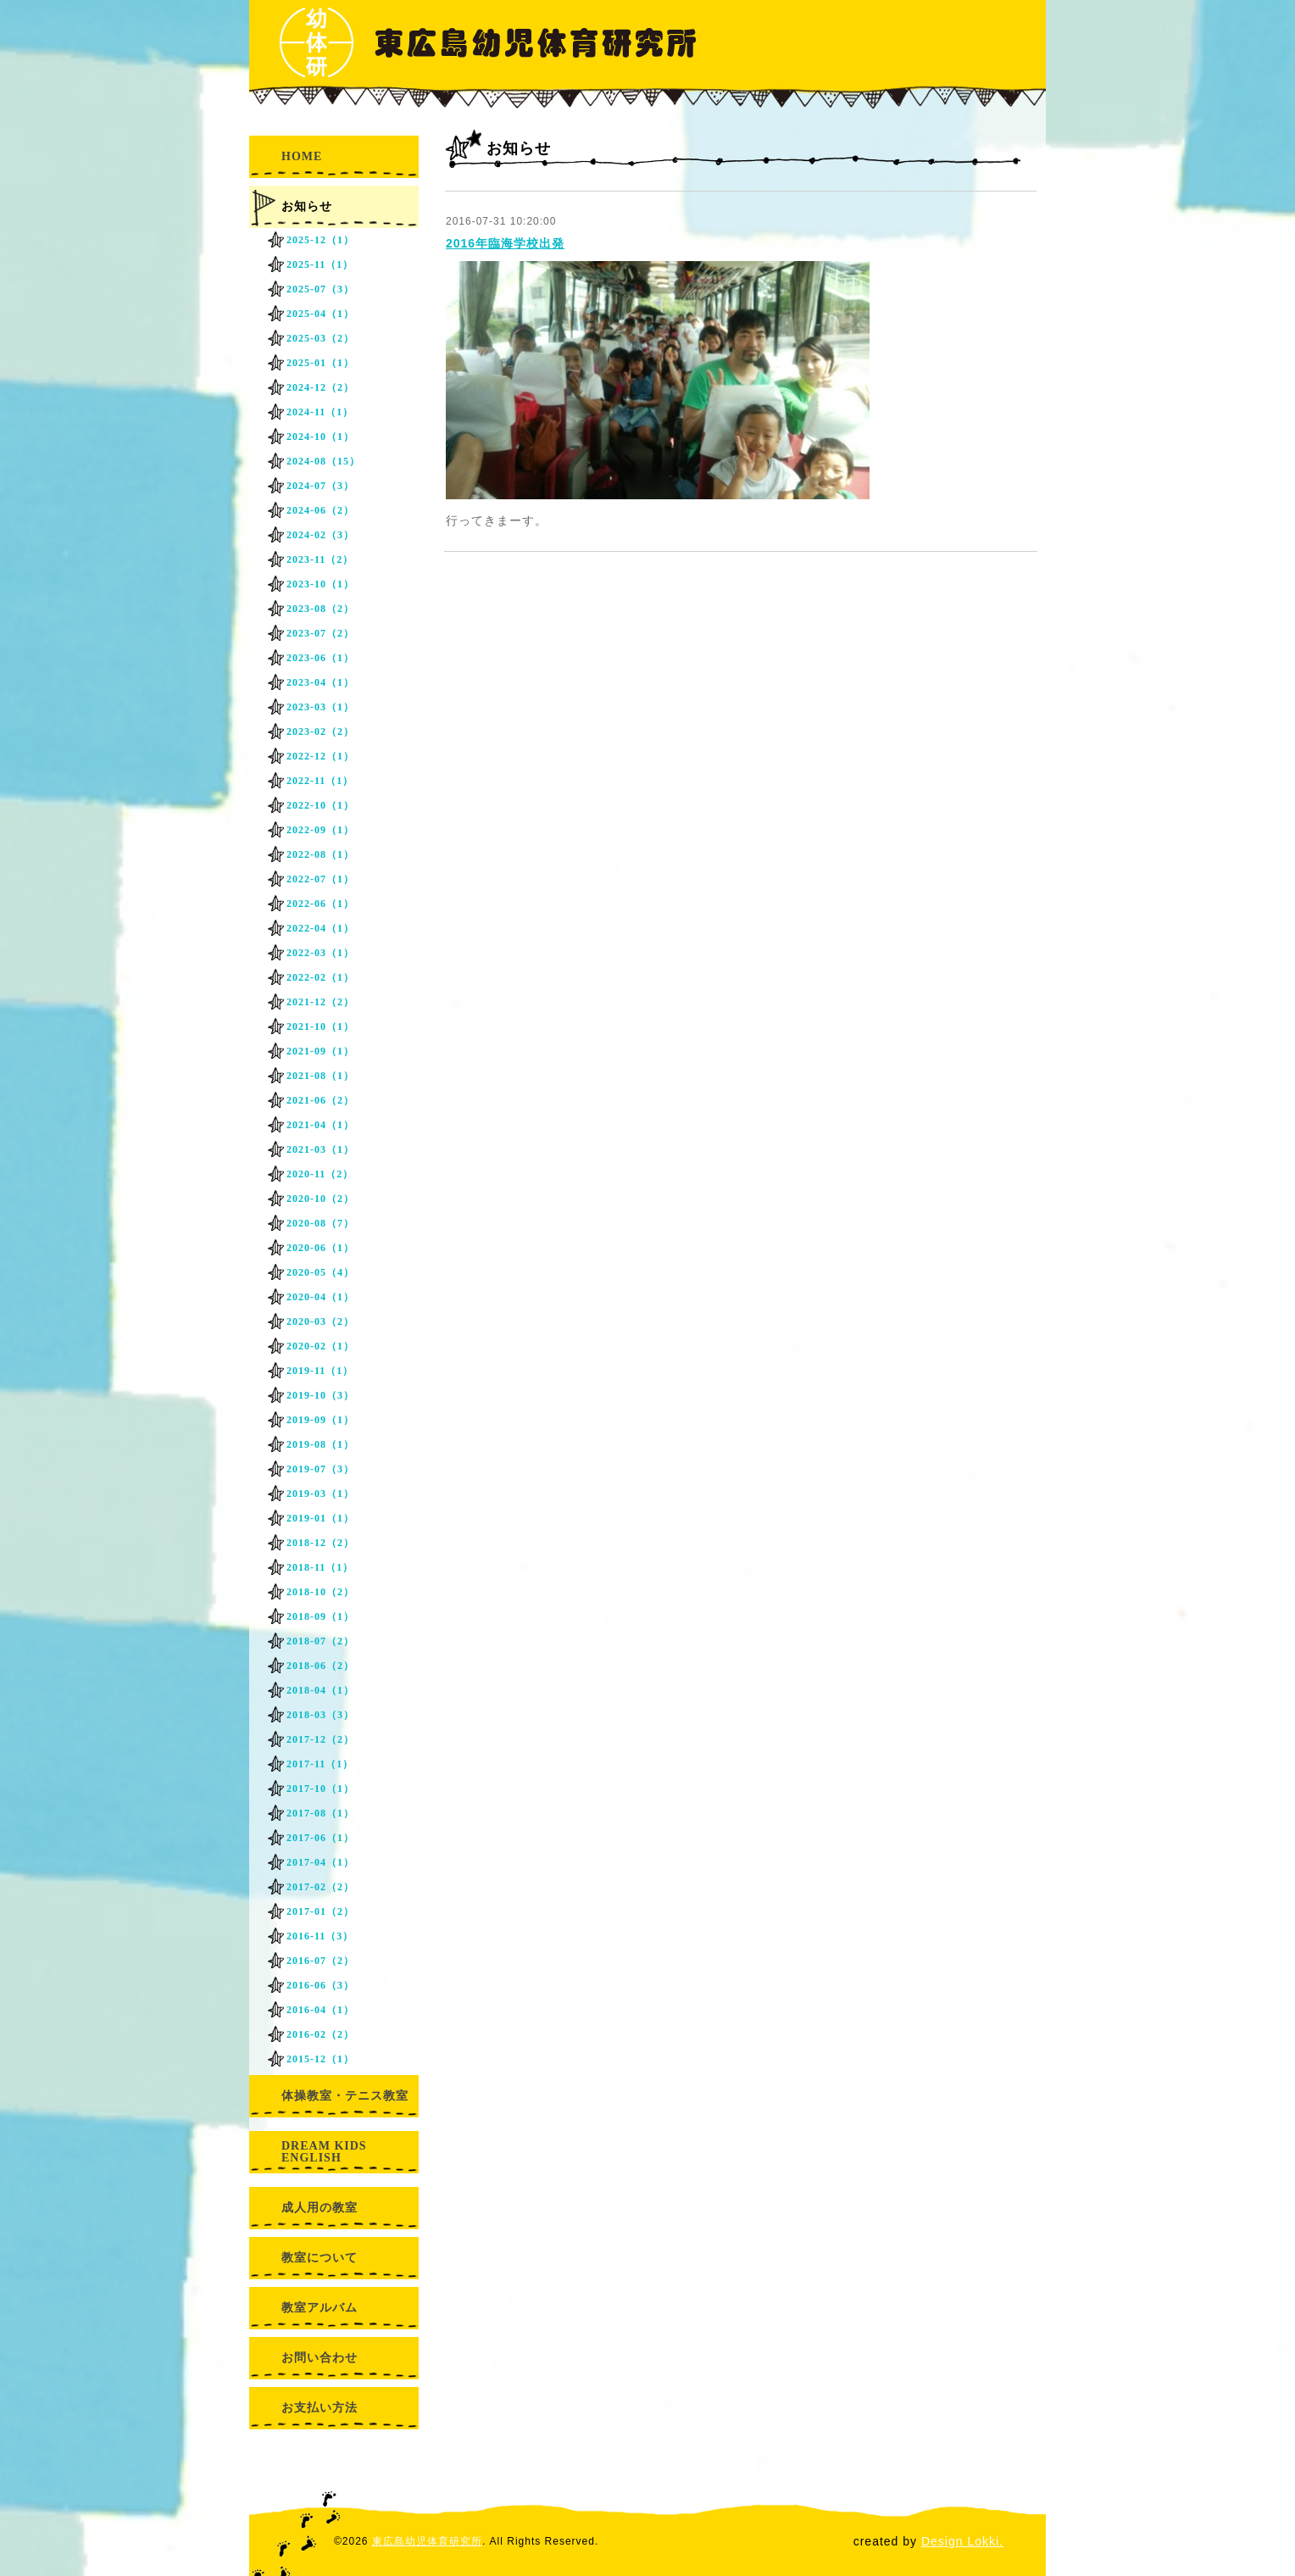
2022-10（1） (320, 805)
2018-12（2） (320, 1543)
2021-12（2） (320, 1002)
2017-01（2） (320, 1911)
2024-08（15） (323, 461)
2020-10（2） (320, 1199)
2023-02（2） (320, 731)
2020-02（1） (320, 1346)
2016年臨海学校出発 (505, 243)
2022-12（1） (320, 756)
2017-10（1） (320, 1788)
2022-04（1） (320, 928)
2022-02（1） (320, 977)
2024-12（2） (320, 387)
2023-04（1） (320, 682)
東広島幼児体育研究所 (427, 2541)
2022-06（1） (320, 904)
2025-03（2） (320, 338)
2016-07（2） (320, 1961)
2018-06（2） (320, 1666)
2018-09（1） (320, 1616)
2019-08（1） (320, 1444)
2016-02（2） (320, 2034)
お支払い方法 (319, 2407)
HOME (301, 156)
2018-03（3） (320, 1715)
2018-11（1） (319, 1567)
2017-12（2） (320, 1739)
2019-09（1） (320, 1420)
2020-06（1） (320, 1248)
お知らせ (306, 206)
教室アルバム (319, 2307)
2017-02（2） (320, 1887)
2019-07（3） (320, 1469)
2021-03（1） (320, 1149)
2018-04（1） (320, 1690)
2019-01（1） (320, 1518)
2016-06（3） (320, 1985)
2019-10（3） (320, 1395)
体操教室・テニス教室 (345, 2095)
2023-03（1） (320, 707)
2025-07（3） (320, 289)
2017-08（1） (320, 1813)
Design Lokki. (962, 2541)
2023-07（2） (320, 633)
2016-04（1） (320, 2010)
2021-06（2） (320, 1100)
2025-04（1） (320, 314)
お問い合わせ (319, 2357)
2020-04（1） (320, 1297)
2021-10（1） (320, 1026)
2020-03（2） (320, 1321)
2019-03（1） (320, 1493)
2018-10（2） (320, 1592)
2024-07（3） (320, 486)
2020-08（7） (320, 1223)
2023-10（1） (320, 584)
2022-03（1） (320, 953)
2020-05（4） (320, 1272)
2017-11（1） (319, 1764)
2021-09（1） (320, 1051)
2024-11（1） (319, 412)
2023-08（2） (320, 609)
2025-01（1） (320, 363)
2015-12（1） (320, 2059)
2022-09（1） (320, 830)
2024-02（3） (320, 535)
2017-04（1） (320, 1862)
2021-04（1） (320, 1125)
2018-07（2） (320, 1641)
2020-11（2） (319, 1174)
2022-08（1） (320, 854)
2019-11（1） (319, 1371)
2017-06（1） (320, 1838)
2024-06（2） (320, 510)
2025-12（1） (320, 240)
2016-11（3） (319, 1936)
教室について (319, 2257)
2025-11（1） (319, 264)
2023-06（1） (320, 658)
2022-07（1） (320, 879)
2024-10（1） (320, 436)
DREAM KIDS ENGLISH (324, 2151)
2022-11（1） (319, 781)
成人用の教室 (319, 2207)
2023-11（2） (319, 559)
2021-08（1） (320, 1076)
